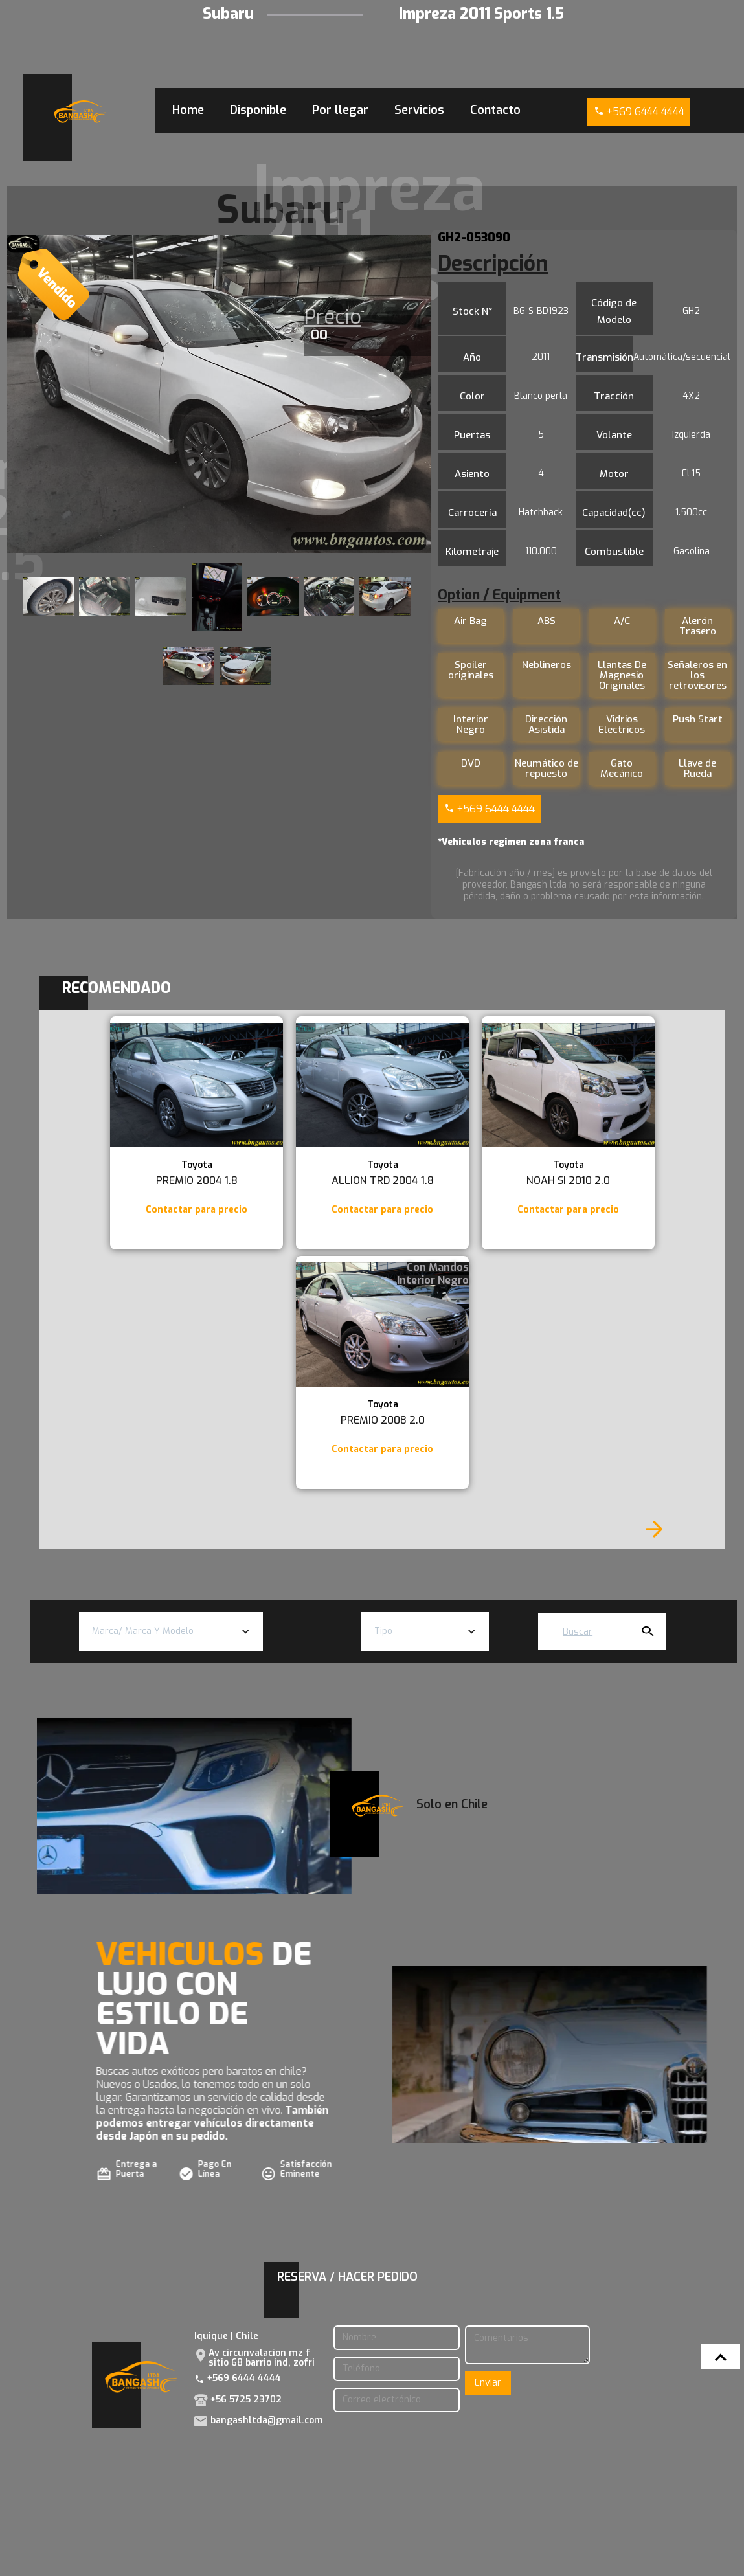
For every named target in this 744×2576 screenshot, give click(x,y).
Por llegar (340, 110)
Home (188, 110)
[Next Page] (654, 1529)
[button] (171, 1631)
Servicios (419, 110)
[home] (80, 111)
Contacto (495, 110)
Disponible (258, 110)
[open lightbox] (219, 394)
